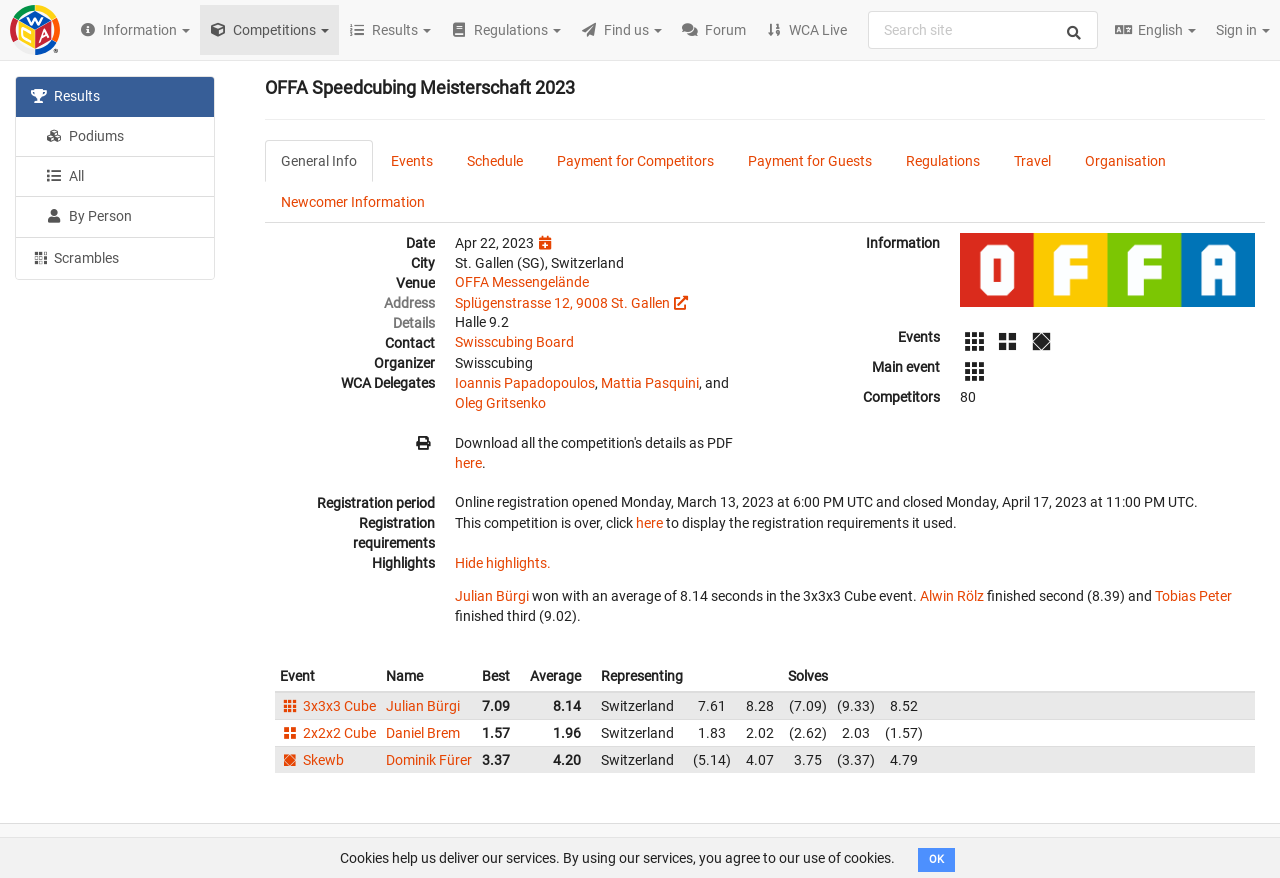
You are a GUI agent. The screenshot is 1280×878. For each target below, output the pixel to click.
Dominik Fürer (429, 760)
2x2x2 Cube (328, 733)
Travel (1032, 161)
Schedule (495, 161)
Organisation (1125, 161)
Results (65, 96)
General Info (319, 161)
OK (936, 859)
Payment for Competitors (635, 161)
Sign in (1243, 30)
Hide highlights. (503, 563)
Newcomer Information (353, 202)
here (468, 463)
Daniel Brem (423, 733)
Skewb (312, 760)
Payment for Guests (810, 161)
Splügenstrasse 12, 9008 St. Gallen (562, 303)
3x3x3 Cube (328, 706)
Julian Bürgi (492, 596)
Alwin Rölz (952, 596)
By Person (89, 216)
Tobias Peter (1193, 596)
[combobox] (983, 30)
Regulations (943, 161)
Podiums (85, 136)
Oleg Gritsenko (500, 403)
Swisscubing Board (514, 342)
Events (412, 161)
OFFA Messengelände (522, 282)
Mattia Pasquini (650, 383)
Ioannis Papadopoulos (525, 383)
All (65, 176)
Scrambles (75, 257)
